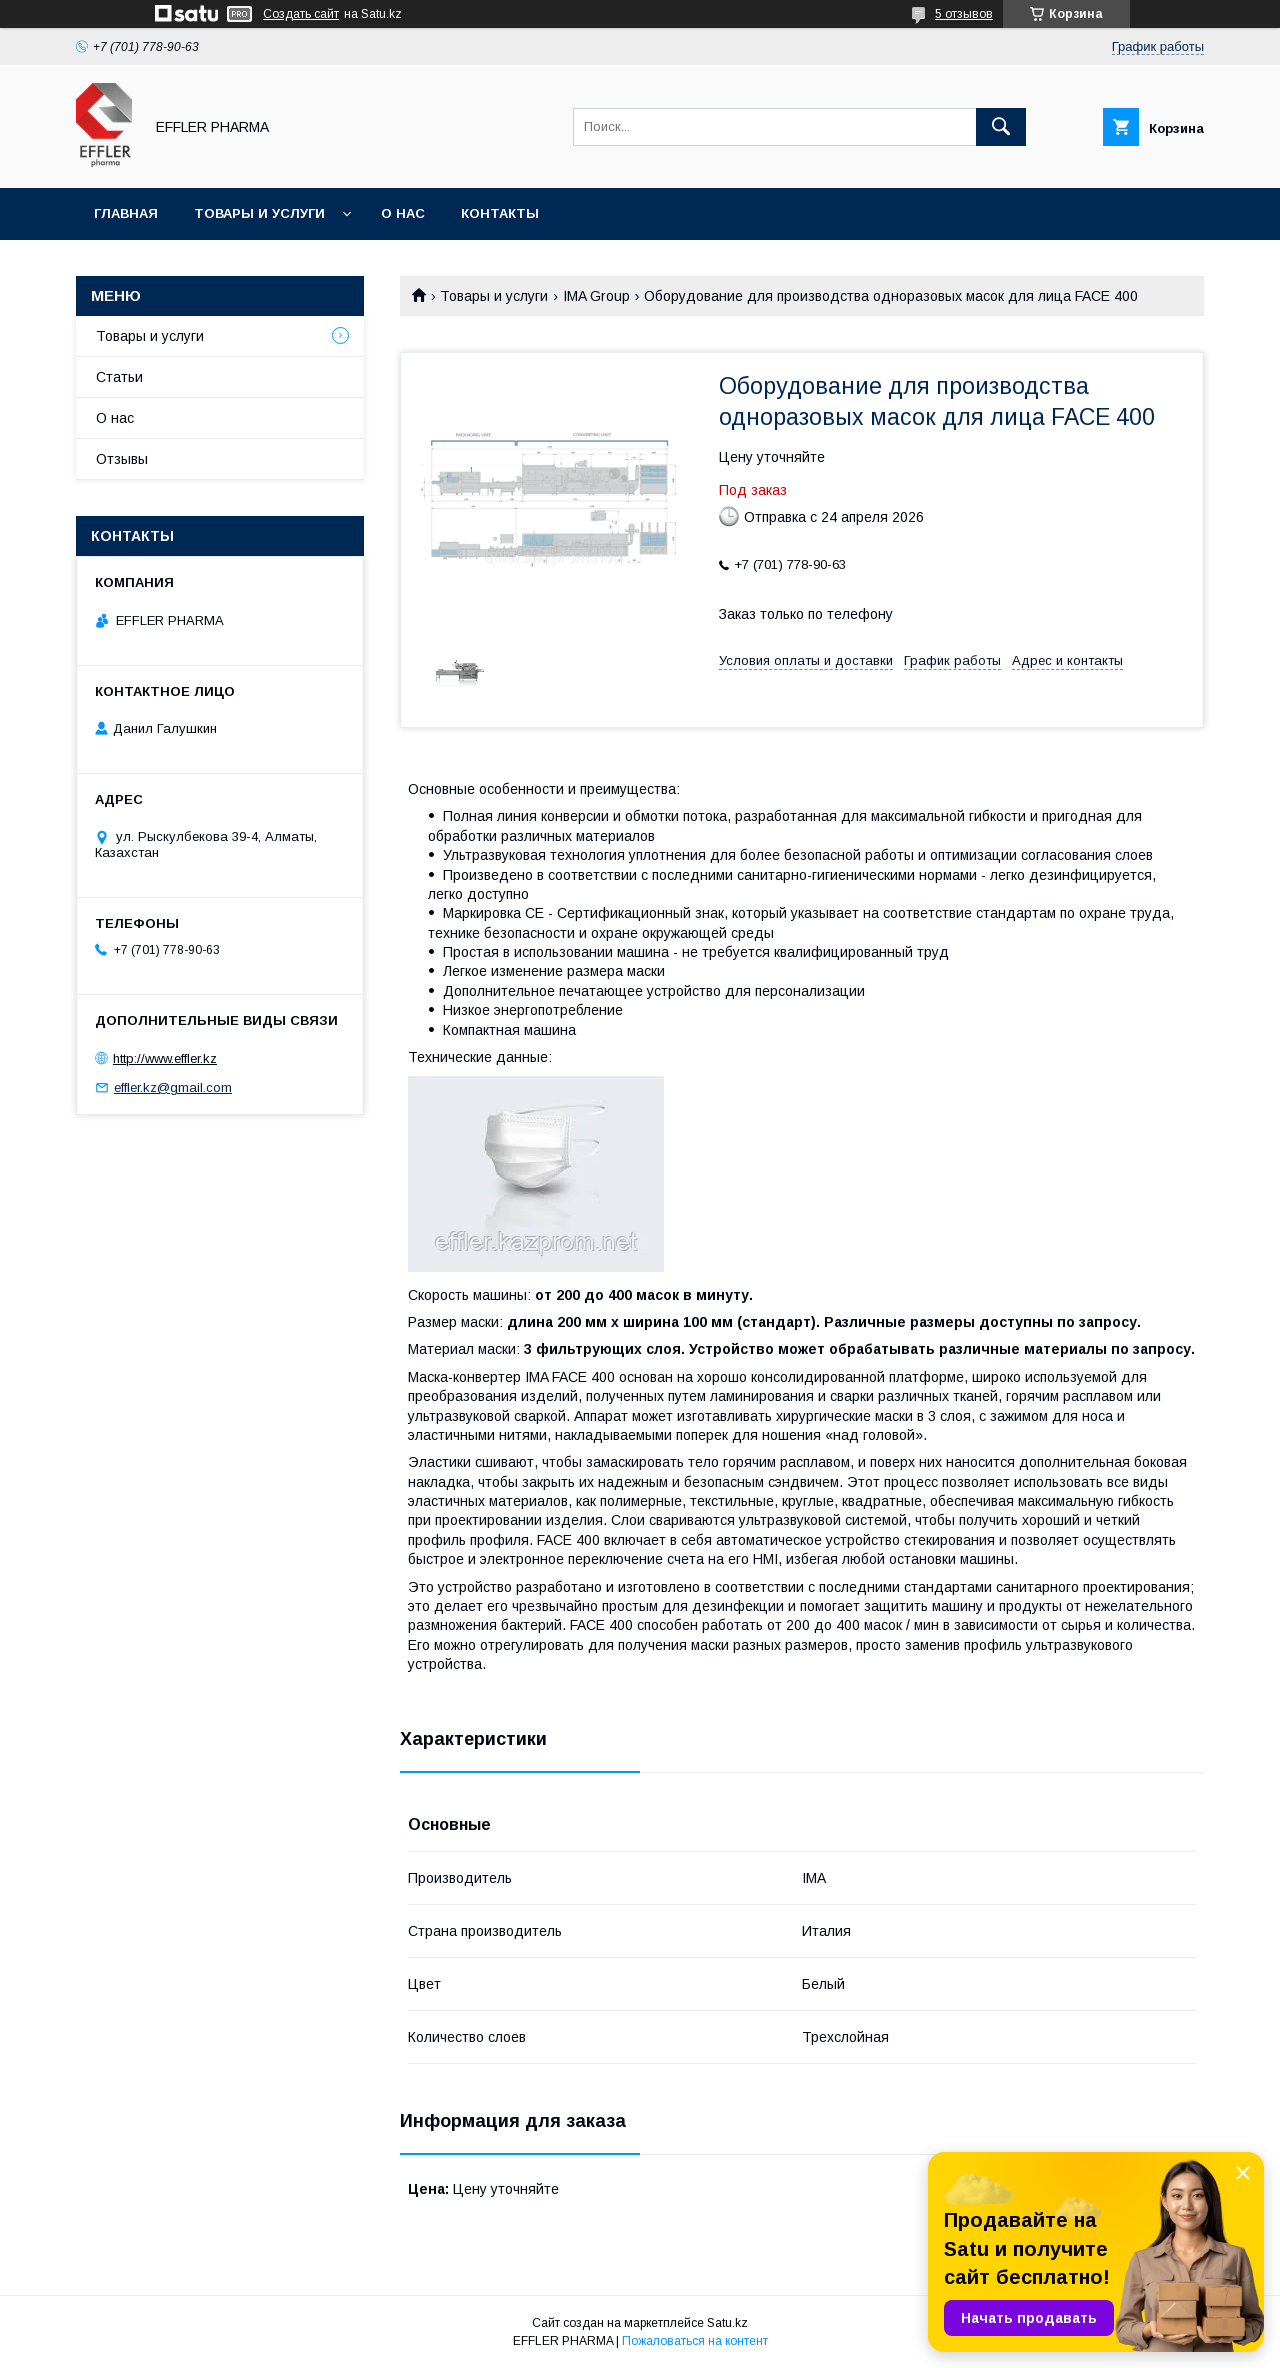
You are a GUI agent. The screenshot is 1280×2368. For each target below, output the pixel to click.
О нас (403, 213)
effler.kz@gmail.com (173, 1087)
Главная (126, 213)
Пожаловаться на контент (695, 2341)
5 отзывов (964, 14)
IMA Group (596, 296)
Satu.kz (727, 2323)
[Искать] (1001, 127)
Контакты (500, 213)
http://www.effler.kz (165, 1058)
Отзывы (122, 459)
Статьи (119, 377)
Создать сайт (301, 14)
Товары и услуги (259, 213)
